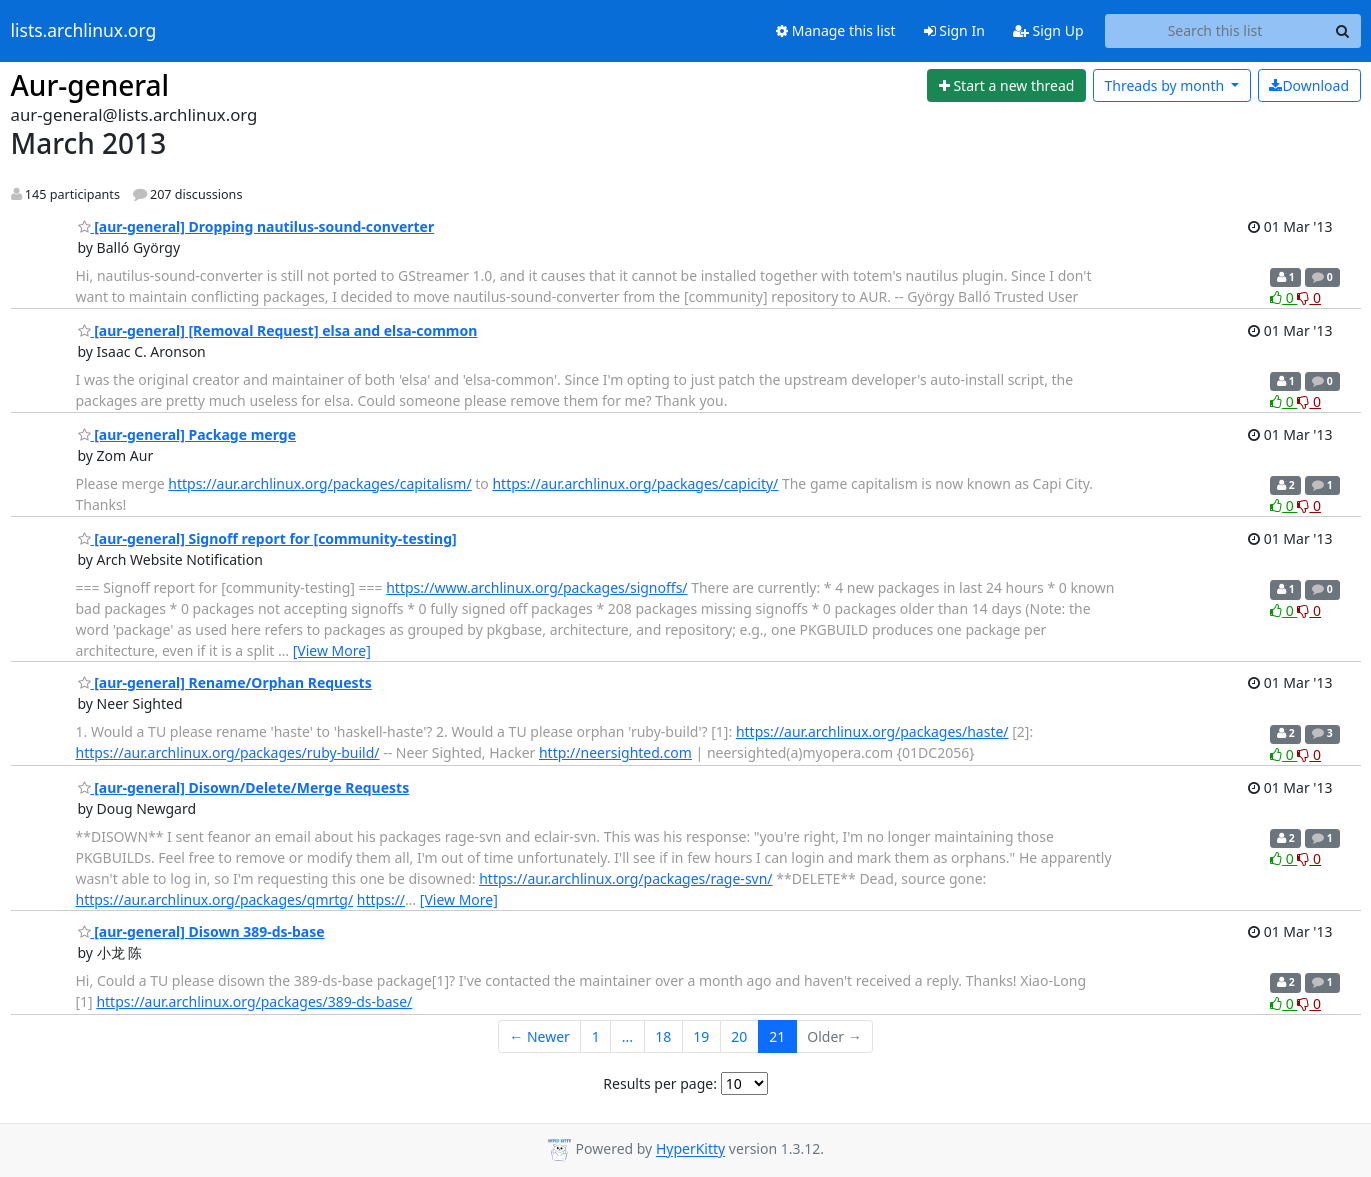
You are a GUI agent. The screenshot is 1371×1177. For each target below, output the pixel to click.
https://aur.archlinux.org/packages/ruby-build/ (228, 752)
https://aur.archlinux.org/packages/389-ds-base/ (254, 1001)
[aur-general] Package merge (187, 434)
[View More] (332, 650)
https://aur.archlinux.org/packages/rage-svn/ (625, 878)
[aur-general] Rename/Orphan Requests (225, 682)
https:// (381, 899)
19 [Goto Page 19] (701, 1036)
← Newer (539, 1036)
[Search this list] (1215, 31)
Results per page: (660, 1083)
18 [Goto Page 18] (663, 1036)
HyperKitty (690, 1149)
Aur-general (90, 85)
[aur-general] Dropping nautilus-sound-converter (256, 226)
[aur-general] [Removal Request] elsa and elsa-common (278, 330)
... (627, 1036)
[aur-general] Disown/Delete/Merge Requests (244, 787)
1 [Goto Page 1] (596, 1036)
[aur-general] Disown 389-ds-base (201, 931)
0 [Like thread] (1283, 297)
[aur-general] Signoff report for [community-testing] (267, 538)
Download (1309, 85)
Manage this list (836, 30)
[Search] (1343, 31)
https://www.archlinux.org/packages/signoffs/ (536, 587)
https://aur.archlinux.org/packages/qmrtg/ (215, 899)
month (1165, 85)
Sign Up (1048, 30)
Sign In (954, 30)
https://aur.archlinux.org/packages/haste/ (872, 731)
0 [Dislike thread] (1309, 297)
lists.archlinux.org (84, 31)
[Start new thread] (1006, 86)
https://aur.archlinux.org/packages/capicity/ (635, 483)
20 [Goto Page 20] (739, 1036)
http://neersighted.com (615, 752)
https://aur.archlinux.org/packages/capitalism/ (319, 483)
